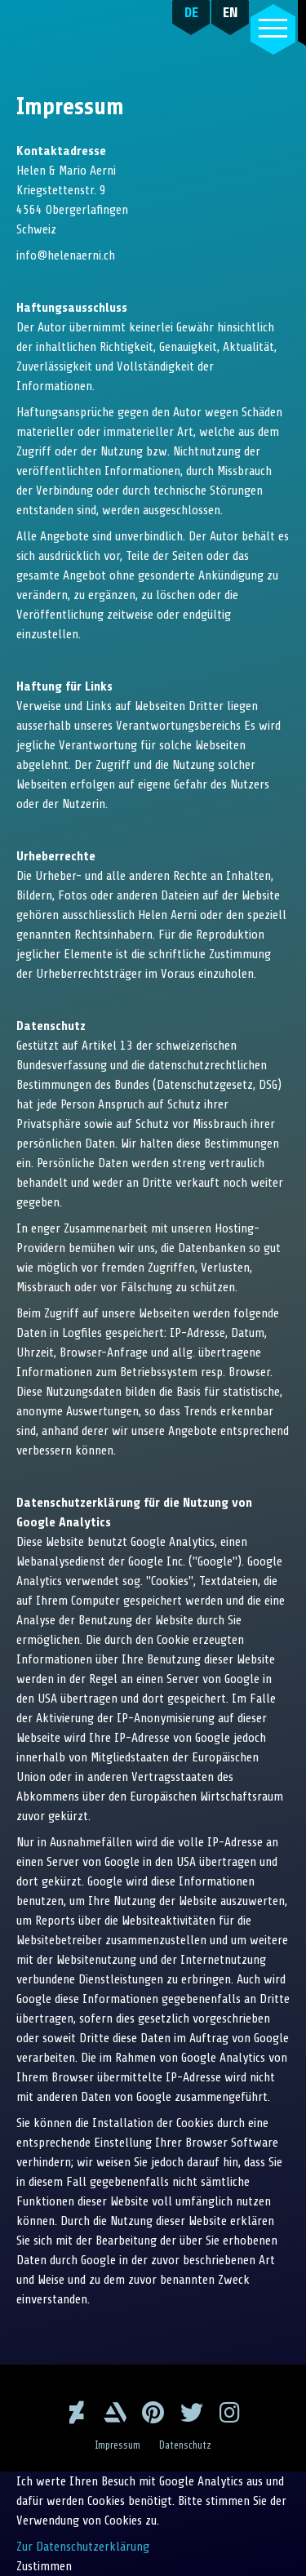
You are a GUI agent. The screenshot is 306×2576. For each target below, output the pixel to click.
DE (191, 12)
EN (230, 12)
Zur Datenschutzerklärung (82, 2546)
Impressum (117, 2445)
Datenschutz (185, 2445)
